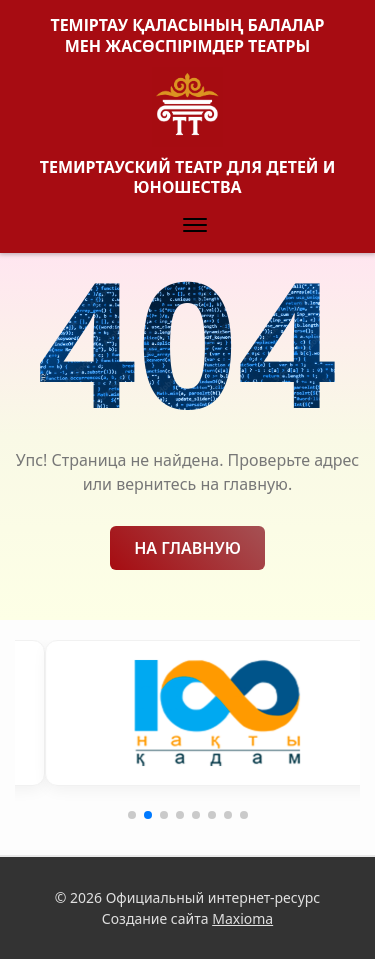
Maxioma (242, 918)
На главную (187, 548)
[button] (195, 226)
